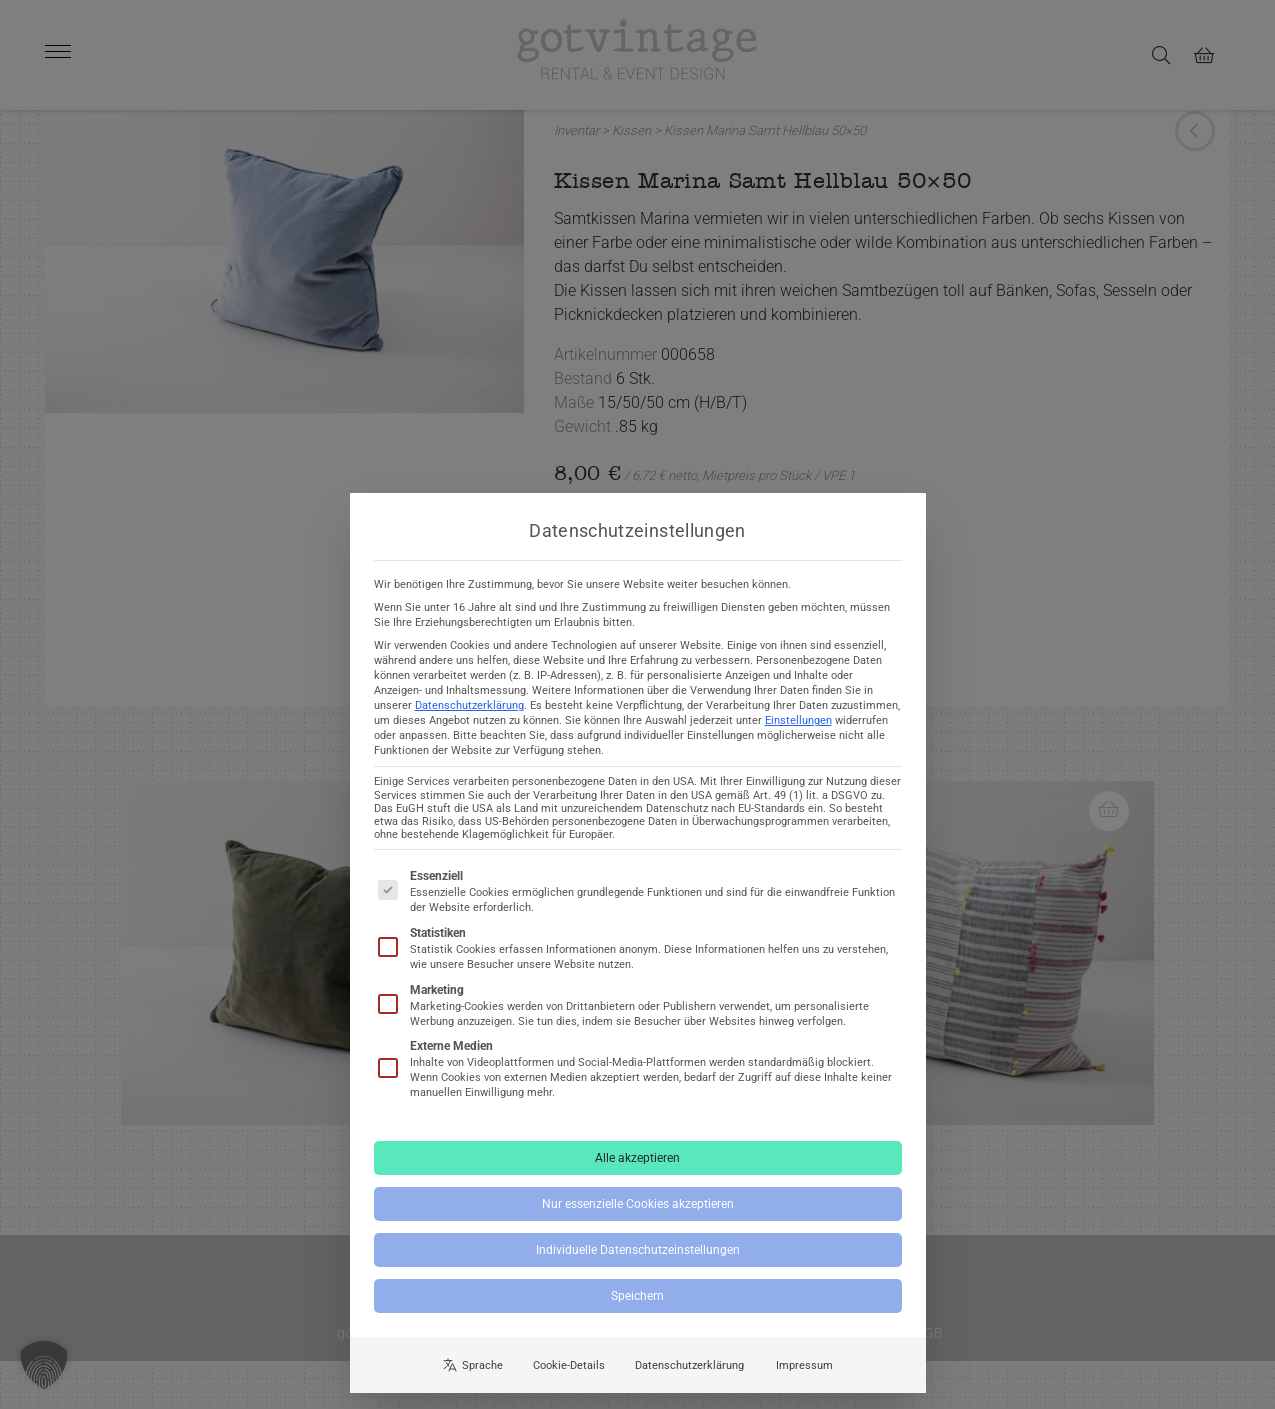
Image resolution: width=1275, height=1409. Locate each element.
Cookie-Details (569, 1381)
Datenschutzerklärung (469, 722)
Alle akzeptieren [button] (637, 1174)
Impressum (804, 1381)
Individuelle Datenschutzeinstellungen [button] (638, 1266)
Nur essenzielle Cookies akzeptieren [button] (638, 1220)
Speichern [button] (637, 1312)
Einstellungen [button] (798, 737)
